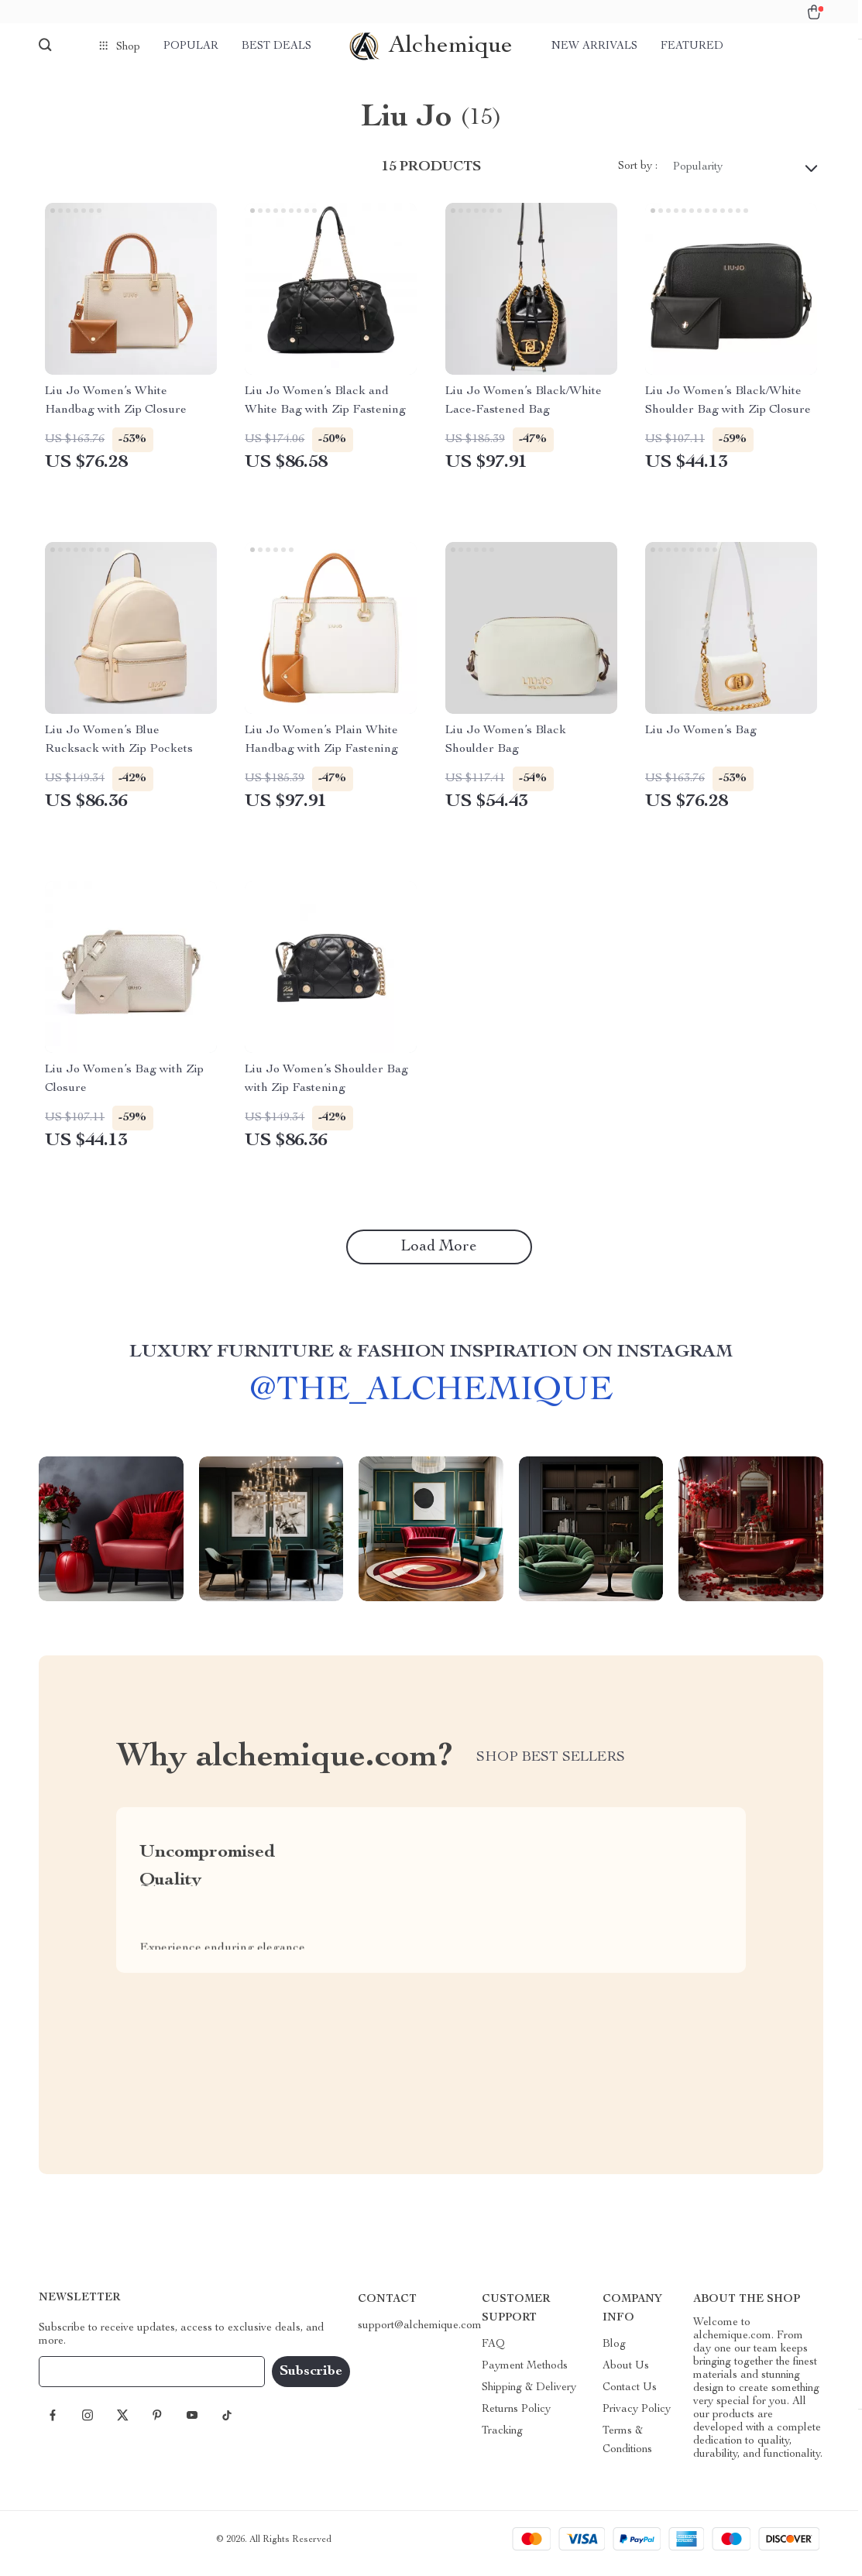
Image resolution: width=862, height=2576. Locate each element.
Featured (692, 46)
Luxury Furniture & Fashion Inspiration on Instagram (431, 1368)
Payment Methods (525, 2373)
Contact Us (630, 2395)
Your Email (80, 2379)
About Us (626, 2373)
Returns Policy (516, 2417)
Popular (190, 46)
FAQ (493, 2352)
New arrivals (594, 46)
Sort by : (638, 175)
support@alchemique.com (420, 2333)
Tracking (502, 2439)
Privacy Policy (637, 2417)
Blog (614, 2352)
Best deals (276, 46)
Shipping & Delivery (529, 2395)
